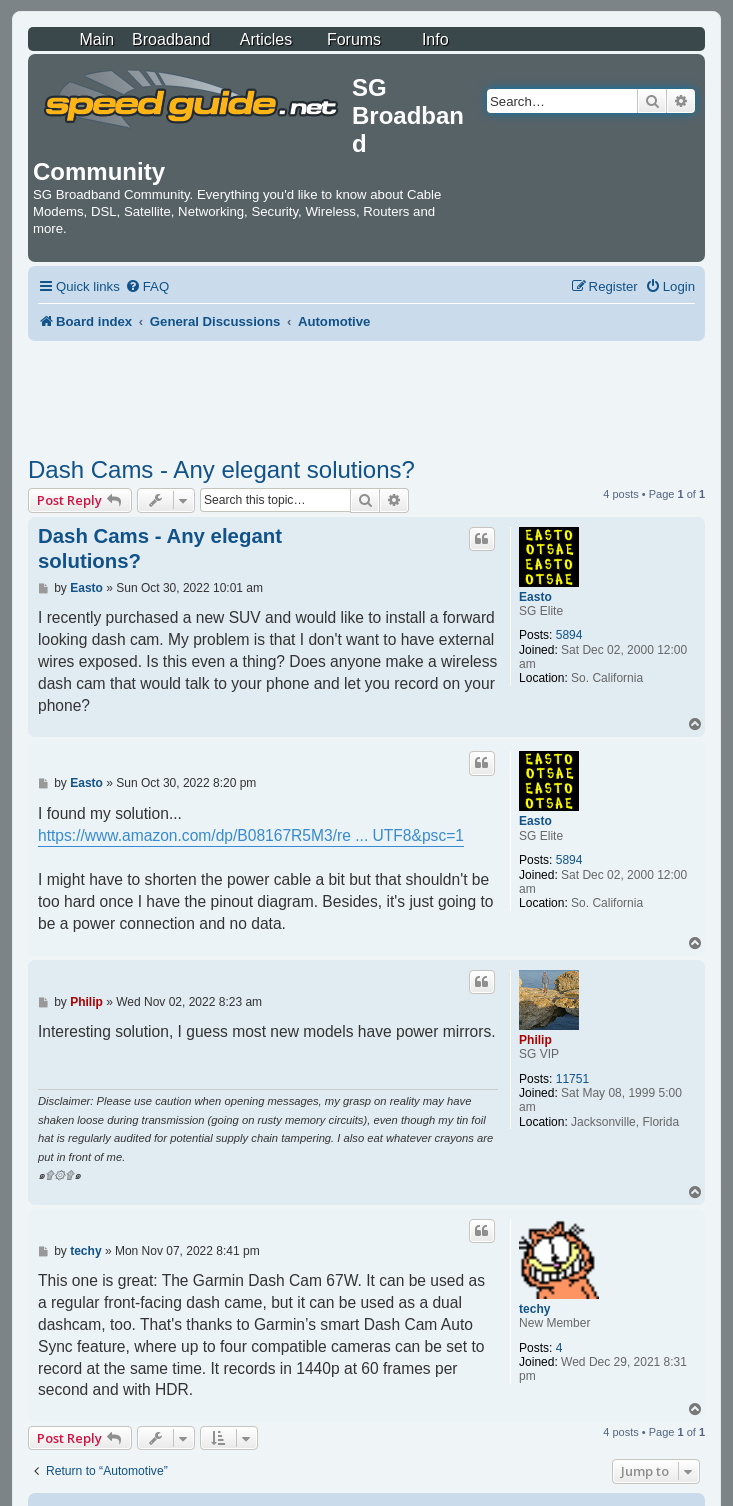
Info (435, 39)
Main (96, 39)
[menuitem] (147, 286)
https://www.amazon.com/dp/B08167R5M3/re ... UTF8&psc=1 (251, 835)
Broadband (171, 39)
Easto (535, 597)
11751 (572, 1079)
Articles (266, 39)
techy (534, 1309)
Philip (535, 1040)
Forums (354, 39)
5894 (569, 635)
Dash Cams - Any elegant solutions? (221, 469)
